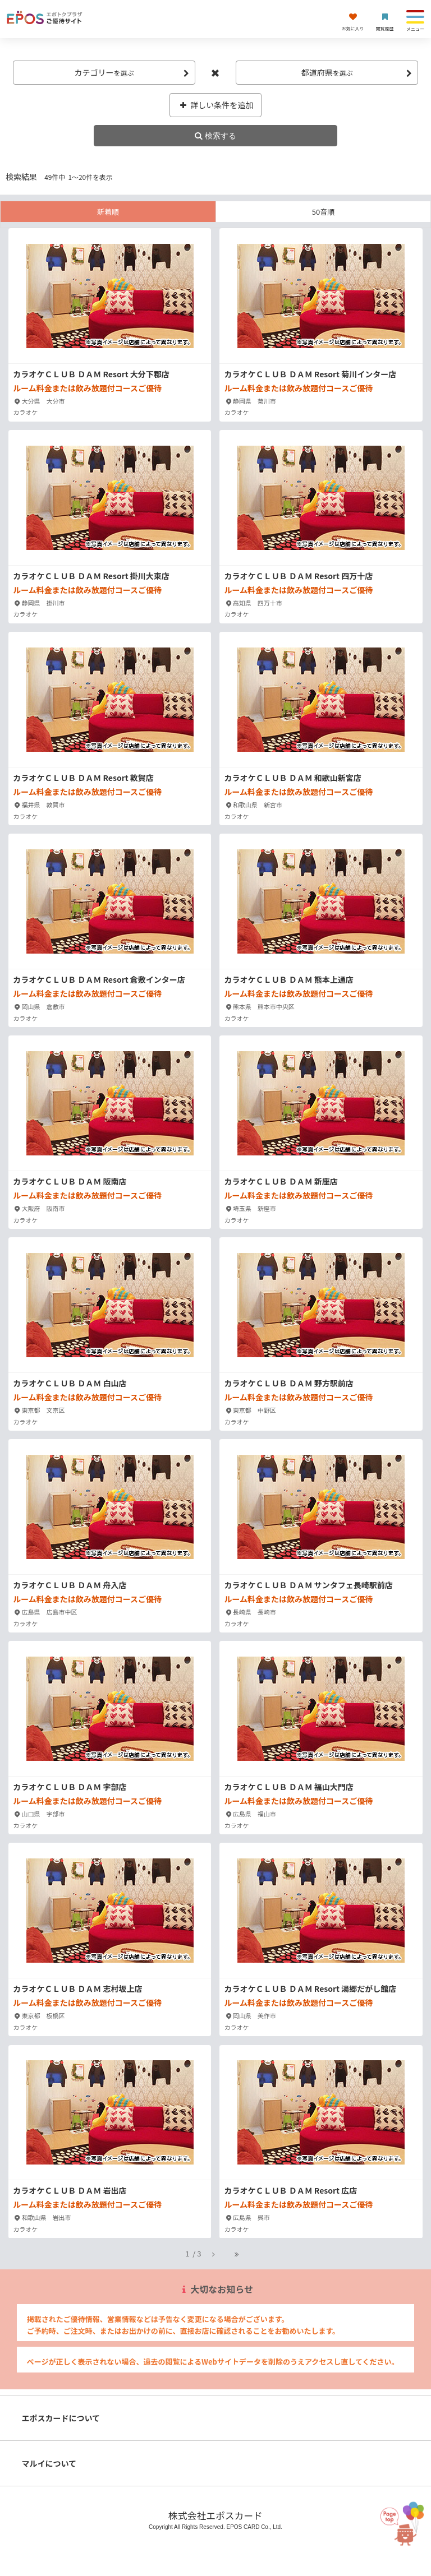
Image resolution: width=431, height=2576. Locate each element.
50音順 (323, 211)
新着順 (108, 211)
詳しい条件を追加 (216, 104)
